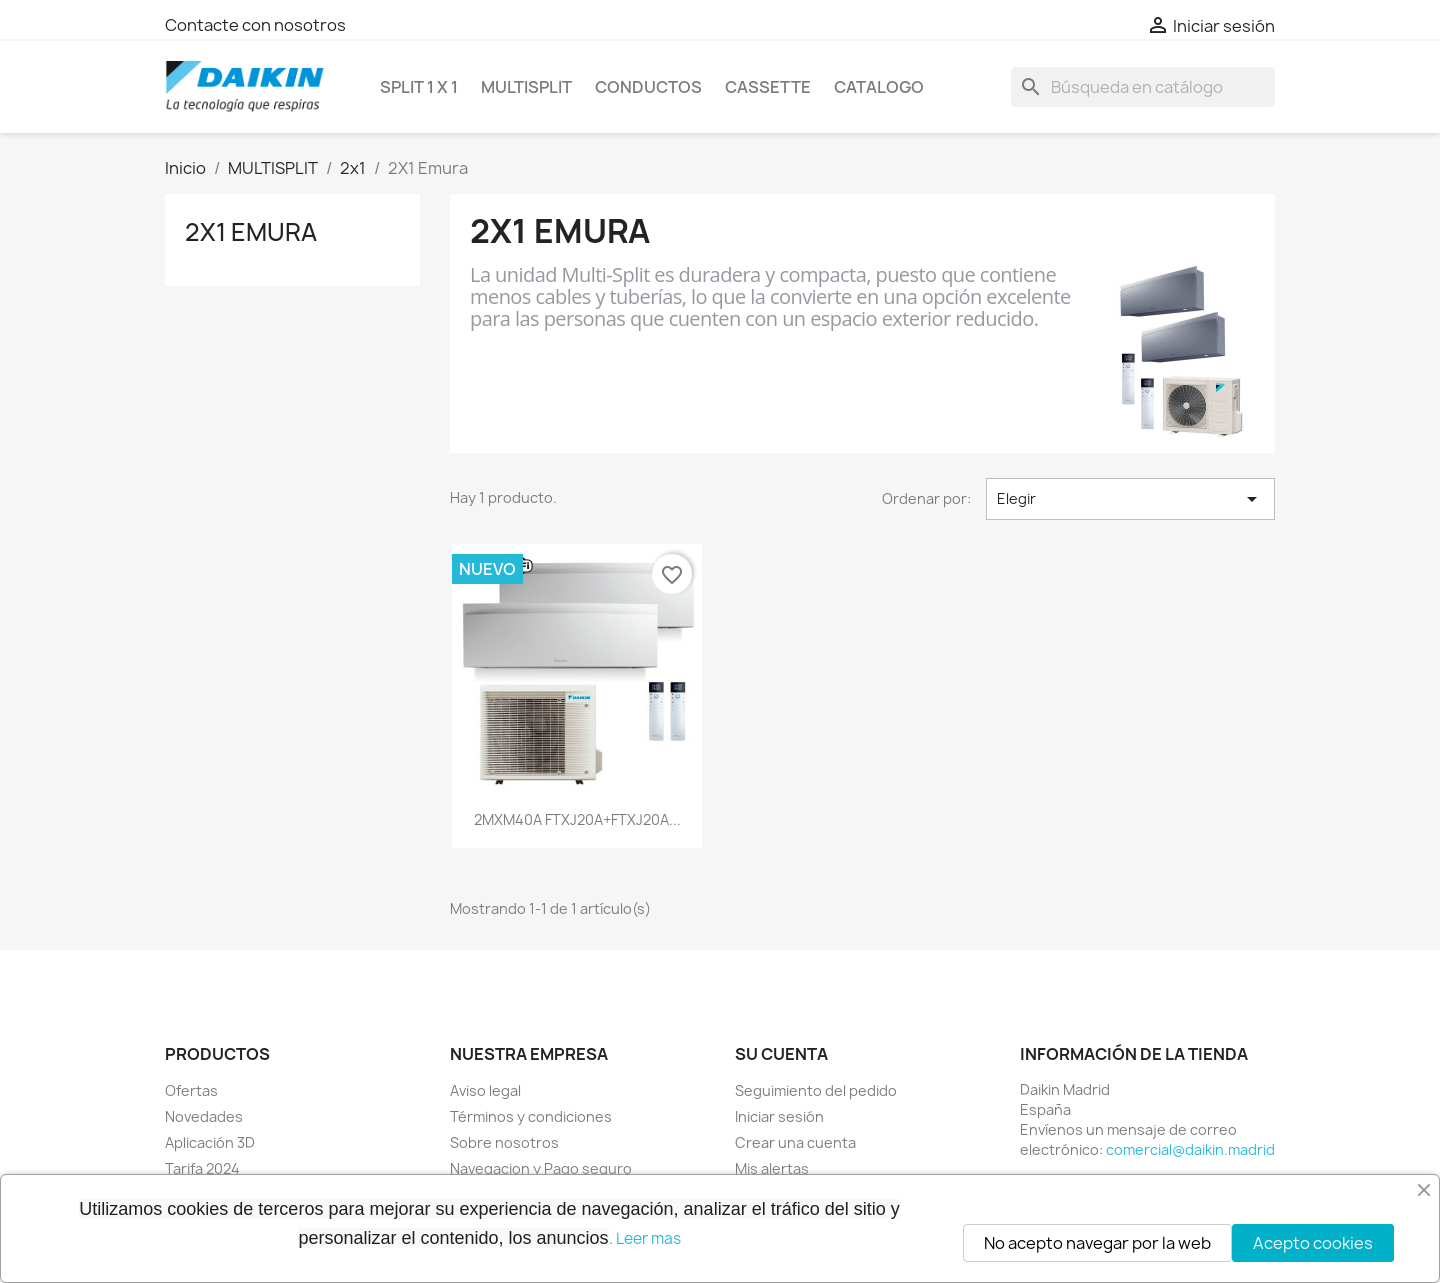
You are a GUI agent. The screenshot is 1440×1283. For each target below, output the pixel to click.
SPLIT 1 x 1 (419, 87)
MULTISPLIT (526, 87)
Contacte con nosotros (255, 25)
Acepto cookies (1313, 1243)
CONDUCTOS (648, 87)
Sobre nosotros (504, 1142)
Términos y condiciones (531, 1116)
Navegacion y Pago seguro (541, 1168)
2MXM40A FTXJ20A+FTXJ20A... (577, 819)
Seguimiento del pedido (816, 1090)
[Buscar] (1143, 87)
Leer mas (648, 1238)
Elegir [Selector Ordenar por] (1130, 499)
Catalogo (879, 87)
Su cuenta (781, 1054)
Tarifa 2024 (202, 1168)
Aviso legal (485, 1090)
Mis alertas (772, 1168)
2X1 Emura (251, 232)
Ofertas (191, 1090)
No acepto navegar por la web (1097, 1243)
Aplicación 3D (210, 1142)
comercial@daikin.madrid (1190, 1149)
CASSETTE (768, 87)
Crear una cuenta (795, 1142)
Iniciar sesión (779, 1116)
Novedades (204, 1116)
